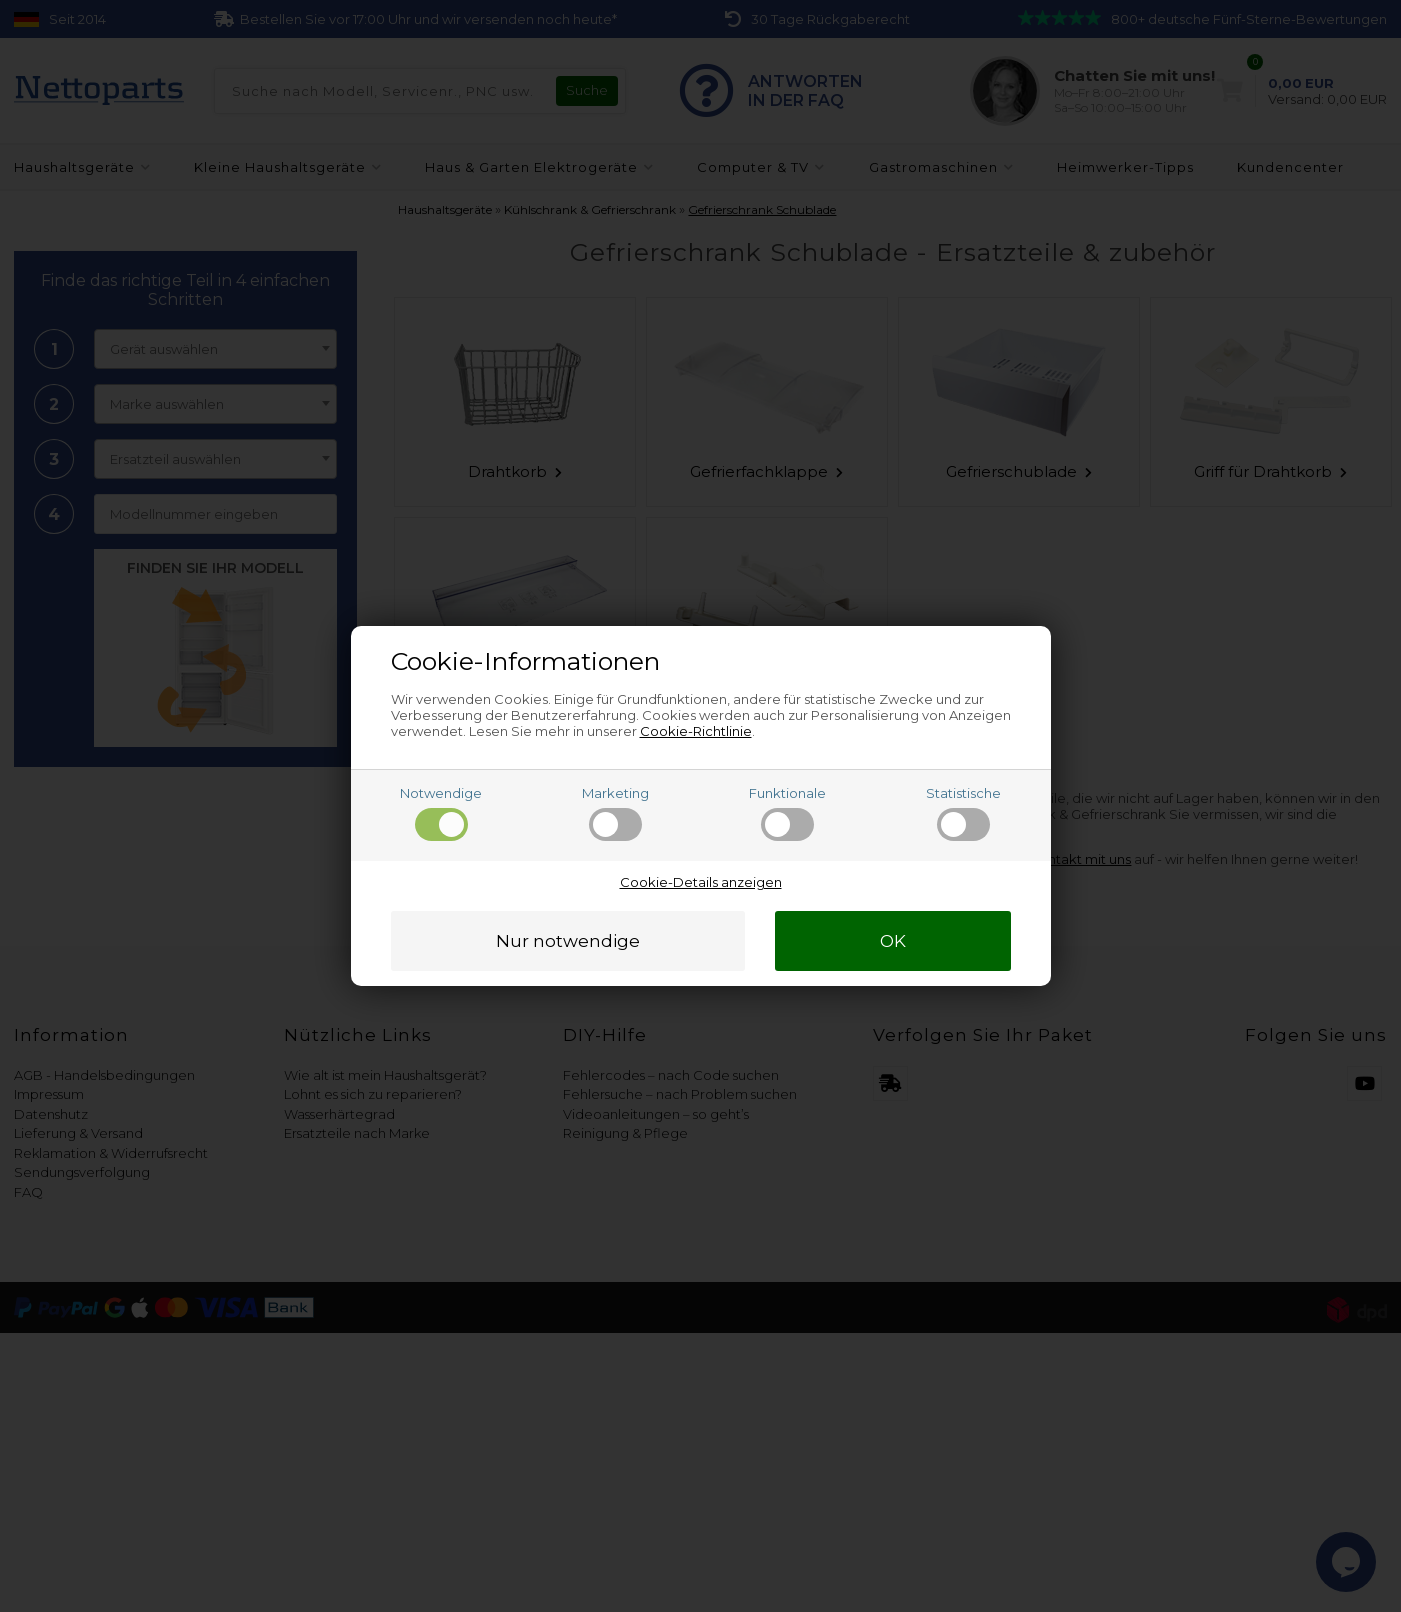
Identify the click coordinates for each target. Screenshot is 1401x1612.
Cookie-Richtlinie (696, 731)
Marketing (615, 813)
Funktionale (787, 813)
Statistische (963, 813)
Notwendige (441, 813)
